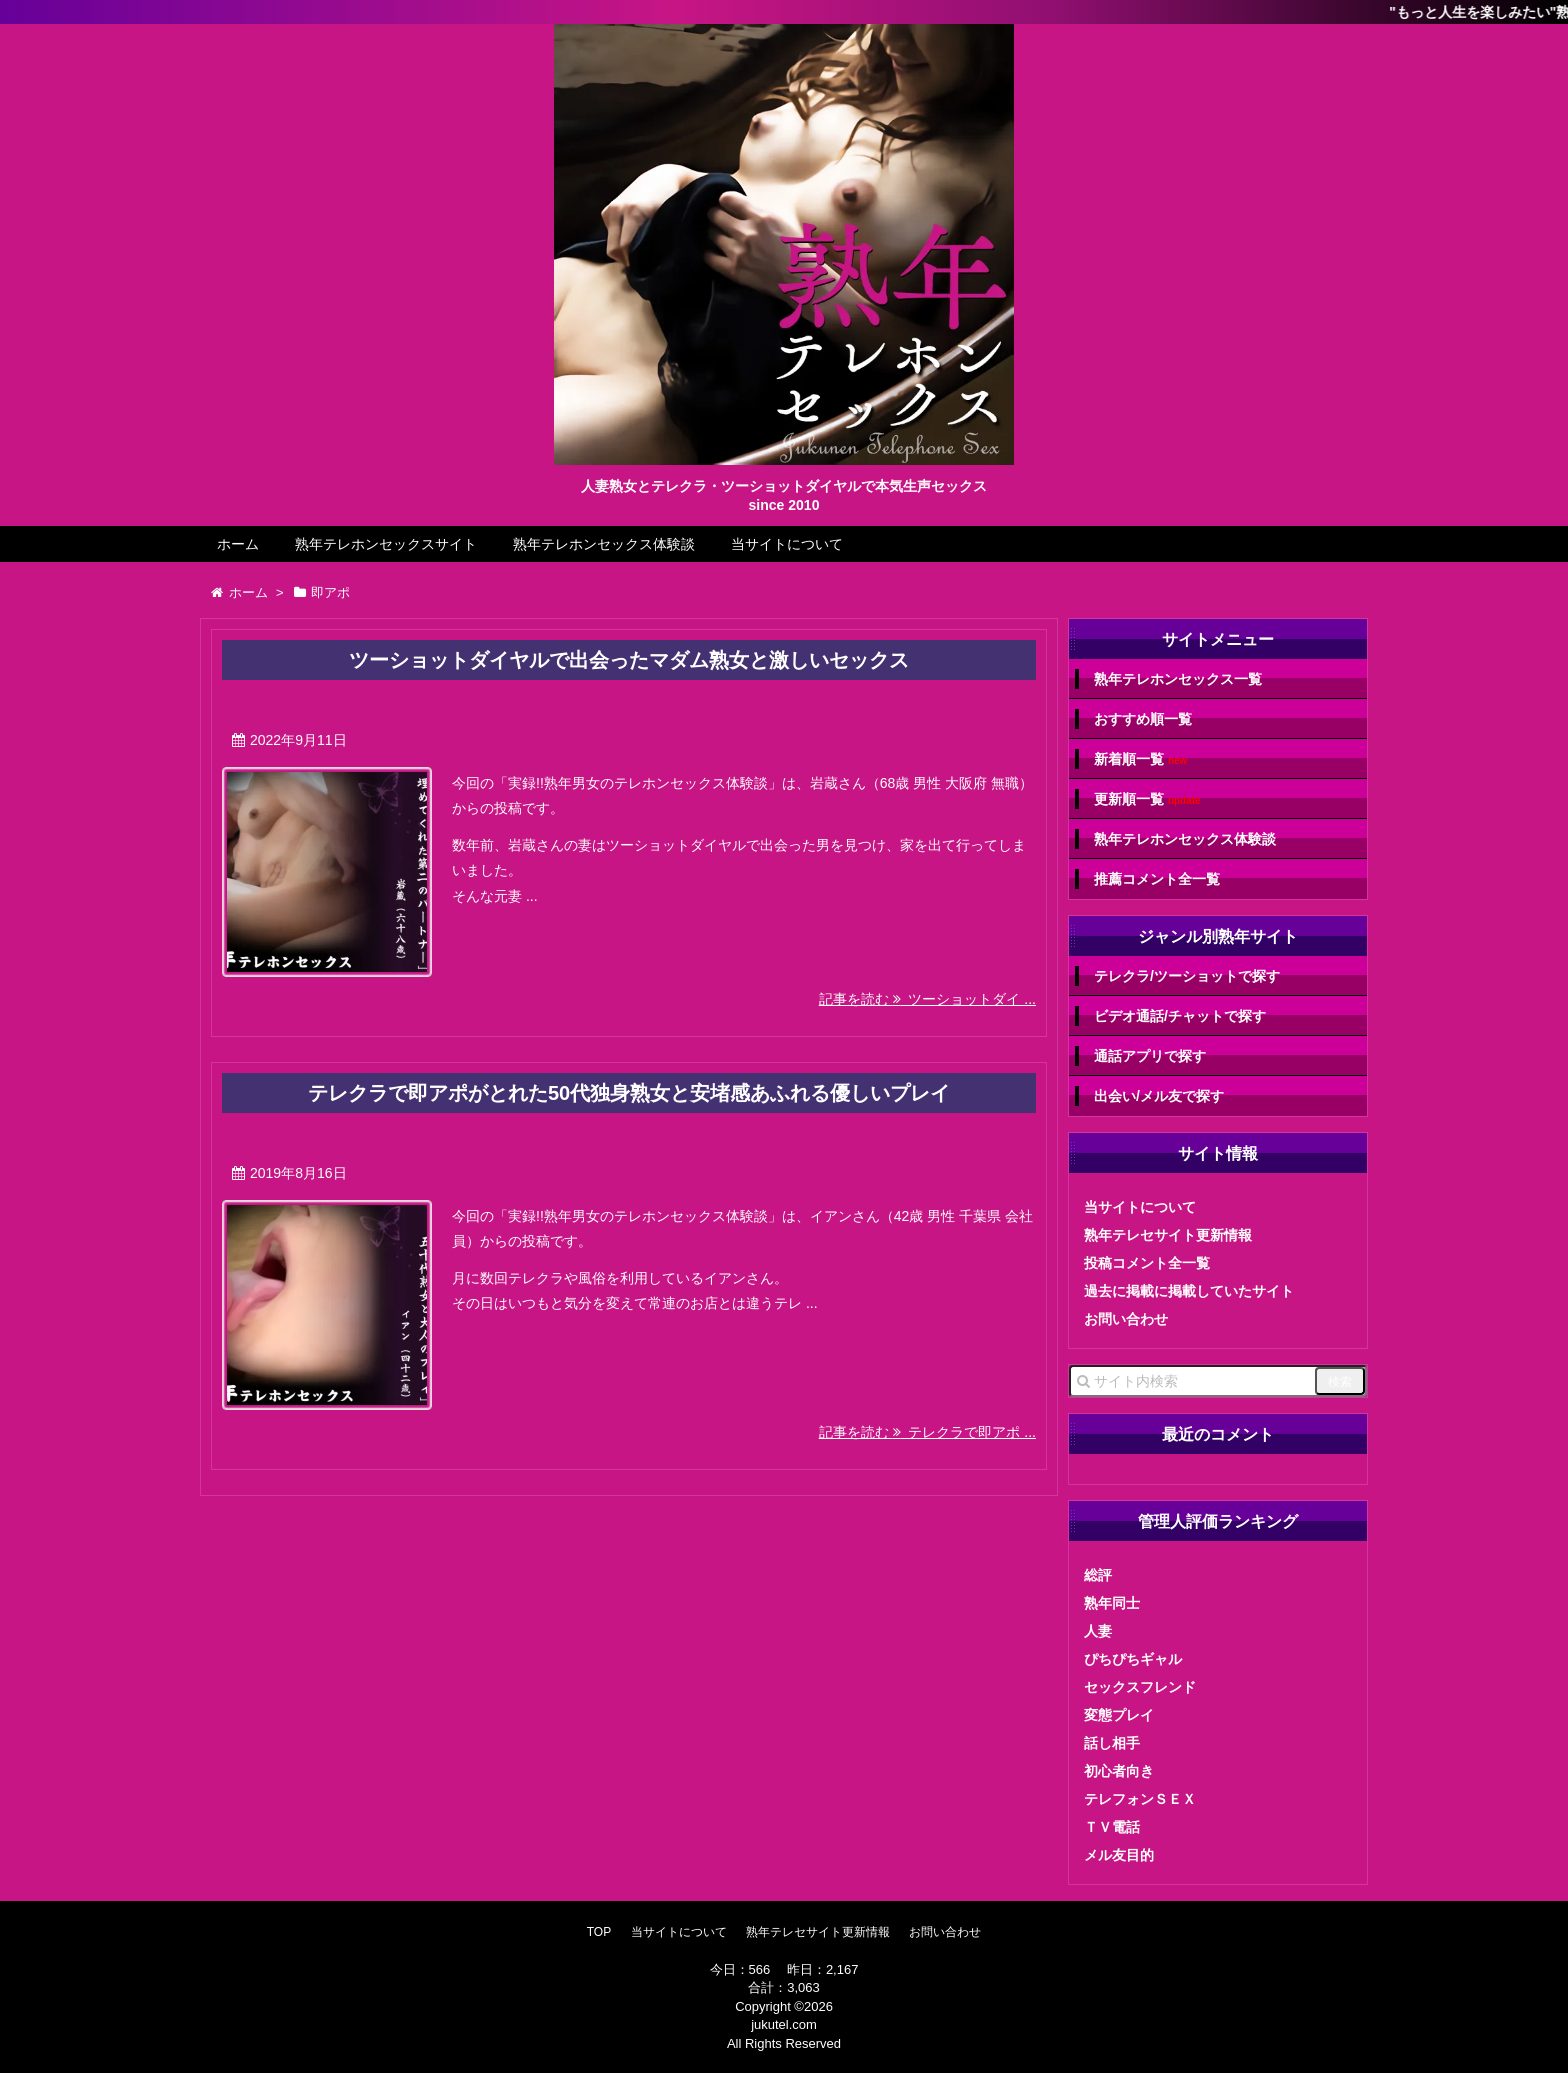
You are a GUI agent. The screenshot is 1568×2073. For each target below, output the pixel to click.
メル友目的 (1119, 1855)
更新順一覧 (1147, 799)
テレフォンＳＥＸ (1140, 1799)
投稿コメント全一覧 (1147, 1263)
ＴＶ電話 (1112, 1827)
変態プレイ (1119, 1715)
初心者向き (1119, 1771)
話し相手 (1112, 1743)
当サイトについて (787, 544)
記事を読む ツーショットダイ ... (927, 999)
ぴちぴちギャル (1133, 1659)
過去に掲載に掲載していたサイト (1189, 1291)
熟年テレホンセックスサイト (386, 544)
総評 (1098, 1575)
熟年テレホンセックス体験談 (604, 544)
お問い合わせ (1126, 1319)
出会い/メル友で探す (1159, 1096)
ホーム (238, 544)
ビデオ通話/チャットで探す (1180, 1016)
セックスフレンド (1140, 1687)
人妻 (1098, 1631)
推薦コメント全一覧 (1157, 879)
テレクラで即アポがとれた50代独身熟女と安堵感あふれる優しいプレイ (629, 1093)
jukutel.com (784, 2024)
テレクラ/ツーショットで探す (1187, 976)
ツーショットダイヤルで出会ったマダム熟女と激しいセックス (629, 660)
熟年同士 (1112, 1603)
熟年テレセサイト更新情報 (1168, 1235)
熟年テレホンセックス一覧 (1178, 679)
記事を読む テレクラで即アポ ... (927, 1432)
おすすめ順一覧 (1143, 719)
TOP (599, 1932)
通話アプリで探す (1150, 1056)
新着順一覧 (1140, 759)
